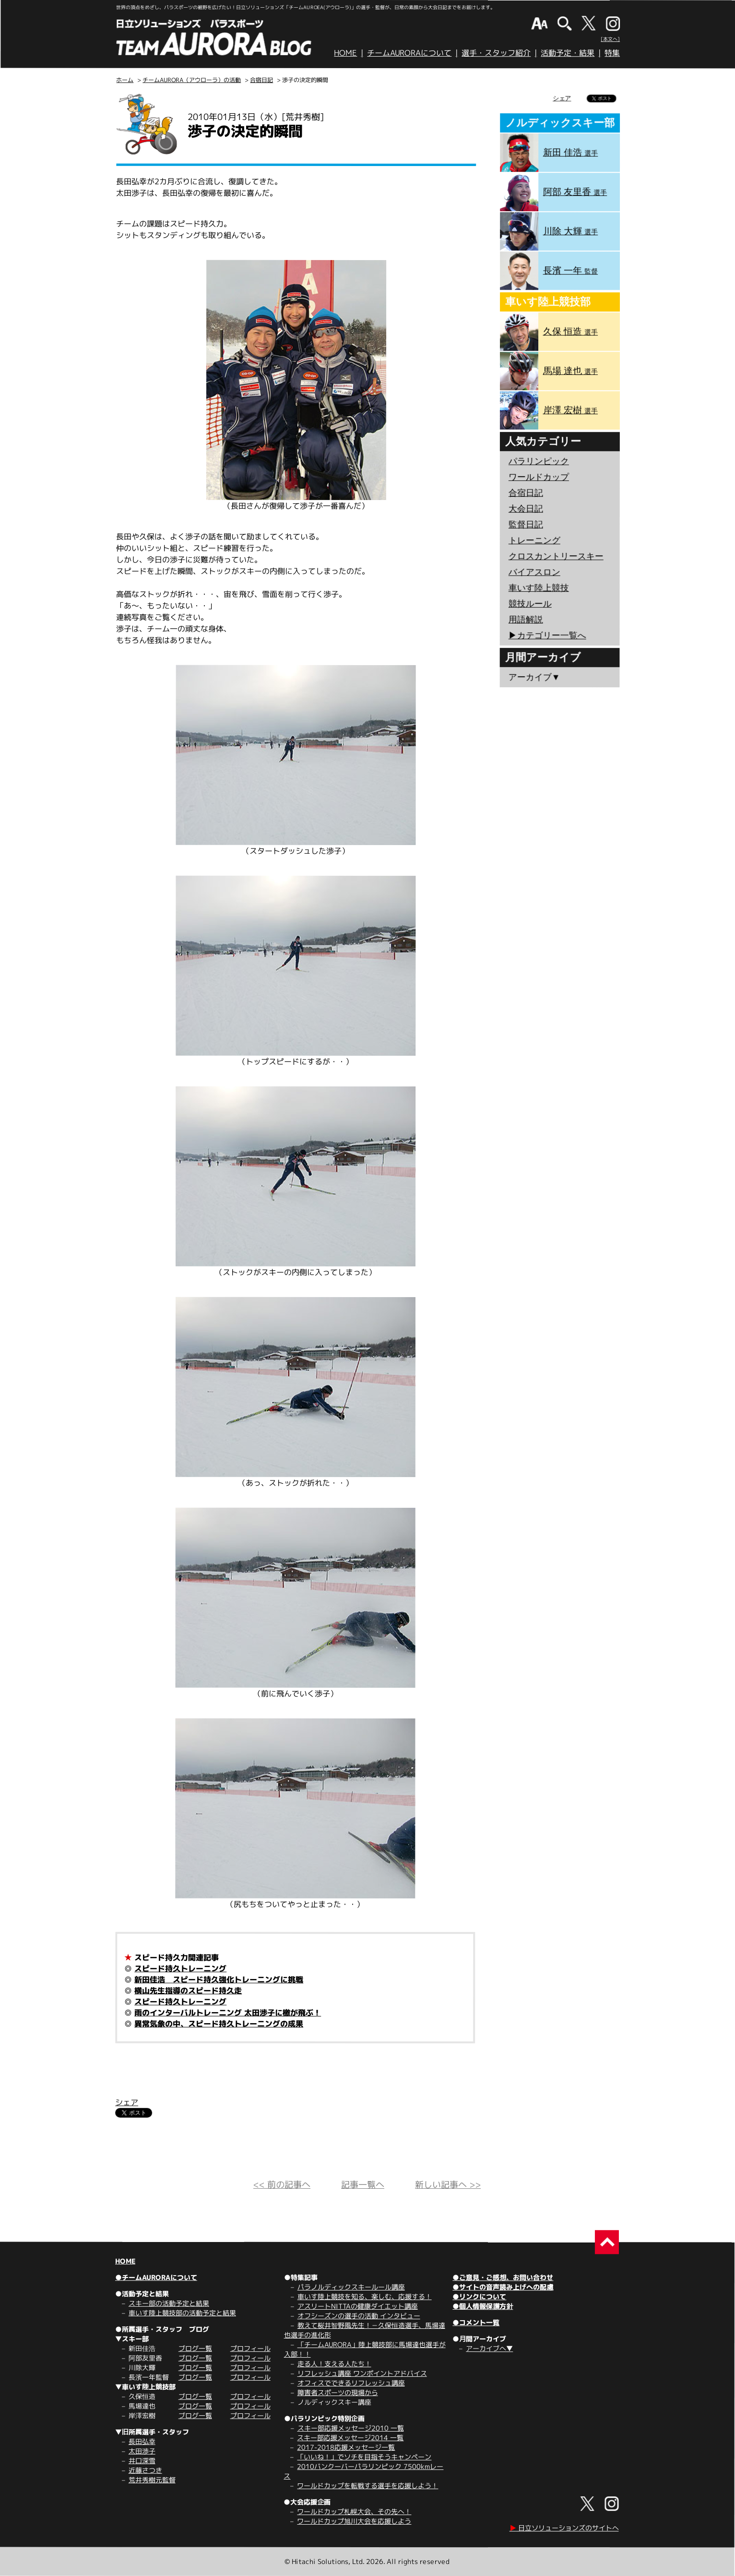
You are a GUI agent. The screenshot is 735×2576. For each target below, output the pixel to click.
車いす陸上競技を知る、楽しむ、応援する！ (364, 2296)
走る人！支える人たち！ (334, 2363)
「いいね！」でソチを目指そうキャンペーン (364, 2456)
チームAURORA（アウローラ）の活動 (191, 80)
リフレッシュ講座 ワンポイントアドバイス (362, 2373)
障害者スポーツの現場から (337, 2392)
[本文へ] (610, 39)
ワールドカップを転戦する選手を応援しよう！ (367, 2485)
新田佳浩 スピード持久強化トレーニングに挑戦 (218, 1979)
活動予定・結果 (567, 53)
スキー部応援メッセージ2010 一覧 (350, 2428)
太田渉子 (142, 2451)
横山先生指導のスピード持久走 (188, 1990)
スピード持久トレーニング (180, 1968)
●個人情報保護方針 (482, 2306)
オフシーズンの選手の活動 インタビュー (358, 2315)
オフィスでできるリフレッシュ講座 (351, 2382)
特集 (612, 53)
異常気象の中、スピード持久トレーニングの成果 (218, 2023)
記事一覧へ (362, 2185)
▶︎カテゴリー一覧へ (547, 635)
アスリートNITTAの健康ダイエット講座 (357, 2306)
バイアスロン (534, 572)
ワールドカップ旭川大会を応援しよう (354, 2521)
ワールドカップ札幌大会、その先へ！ (354, 2511)
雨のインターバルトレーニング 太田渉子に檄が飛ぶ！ (227, 2012)
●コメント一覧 (475, 2322)
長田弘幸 (142, 2441)
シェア (126, 2102)
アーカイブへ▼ (489, 2348)
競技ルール (530, 603)
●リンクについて (479, 2296)
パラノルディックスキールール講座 (351, 2286)
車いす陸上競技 (539, 588)
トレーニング (534, 540)
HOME (345, 53)
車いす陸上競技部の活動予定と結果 (182, 2312)
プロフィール (250, 2348)
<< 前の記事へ (281, 2185)
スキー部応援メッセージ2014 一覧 (350, 2437)
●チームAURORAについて (156, 2277)
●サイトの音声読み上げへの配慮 (502, 2286)
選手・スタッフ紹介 (496, 53)
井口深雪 (142, 2460)
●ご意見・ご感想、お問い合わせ (502, 2277)
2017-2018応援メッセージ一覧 (346, 2447)
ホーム (124, 80)
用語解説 (526, 619)
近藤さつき (145, 2470)
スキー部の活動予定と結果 (169, 2303)
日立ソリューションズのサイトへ (564, 2527)
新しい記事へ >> (448, 2185)
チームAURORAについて (409, 53)
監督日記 (526, 524)
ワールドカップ (539, 477)
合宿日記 (261, 80)
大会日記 (526, 508)
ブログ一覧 (195, 2348)
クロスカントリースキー (556, 556)
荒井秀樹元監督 (152, 2479)
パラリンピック (539, 461)
